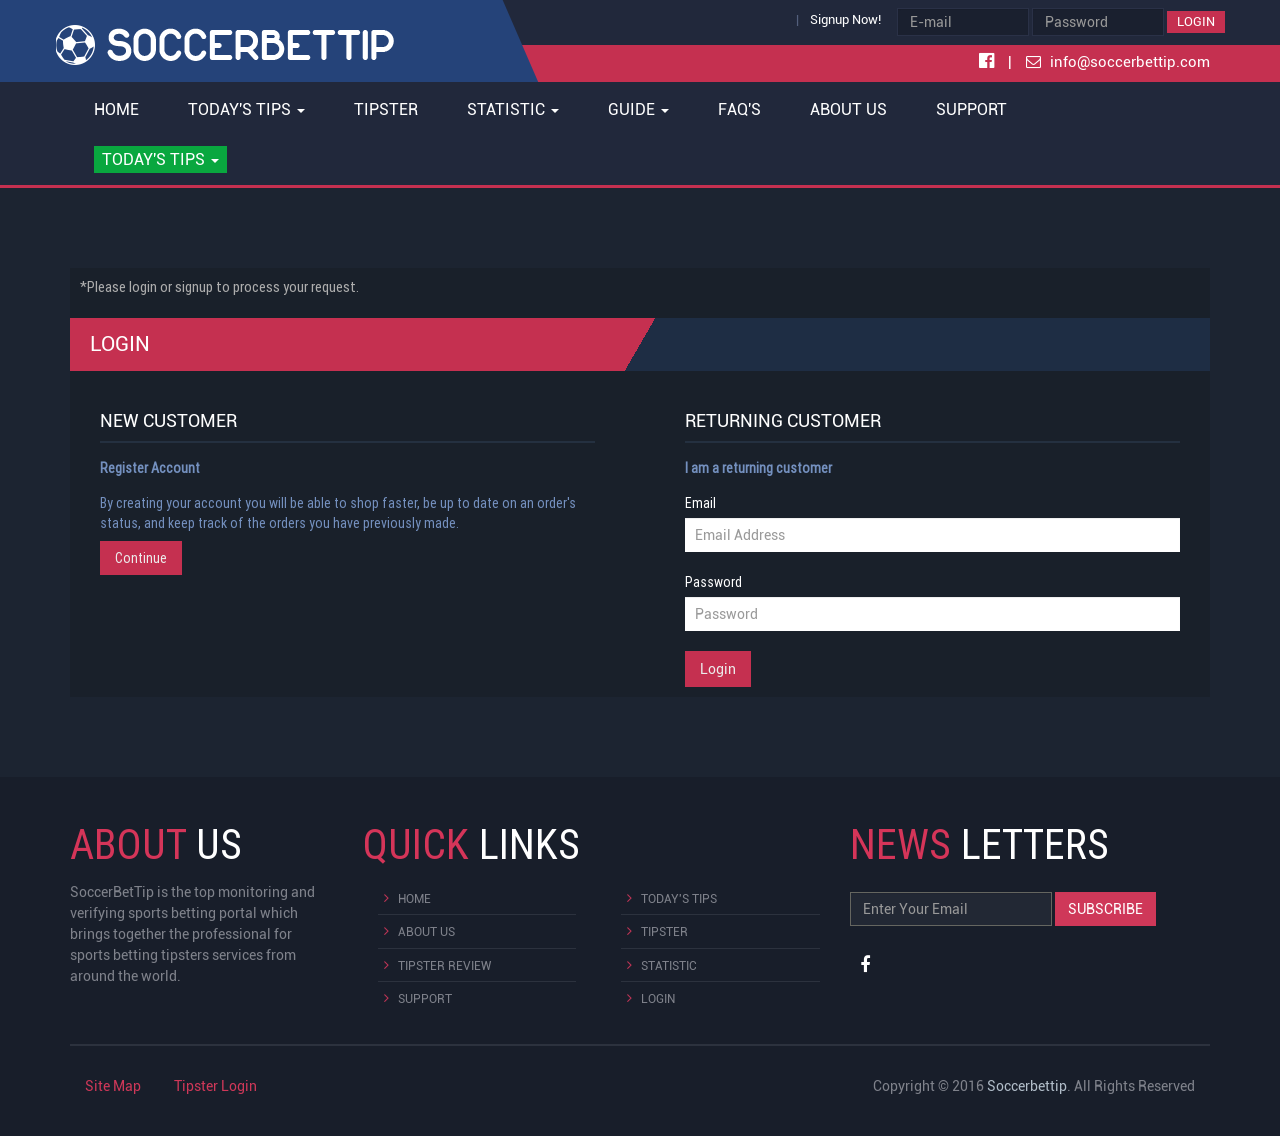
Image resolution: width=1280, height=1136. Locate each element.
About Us (848, 109)
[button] (161, 160)
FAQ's (739, 109)
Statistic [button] (513, 109)
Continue (141, 558)
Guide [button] (638, 109)
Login (1196, 21)
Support (971, 109)
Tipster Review (444, 966)
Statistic (669, 966)
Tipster (386, 109)
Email (700, 503)
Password (713, 582)
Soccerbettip (1027, 1086)
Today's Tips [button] (246, 109)
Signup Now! (845, 19)
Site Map (113, 1086)
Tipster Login (215, 1086)
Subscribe (1105, 909)
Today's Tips (679, 899)
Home (116, 109)
